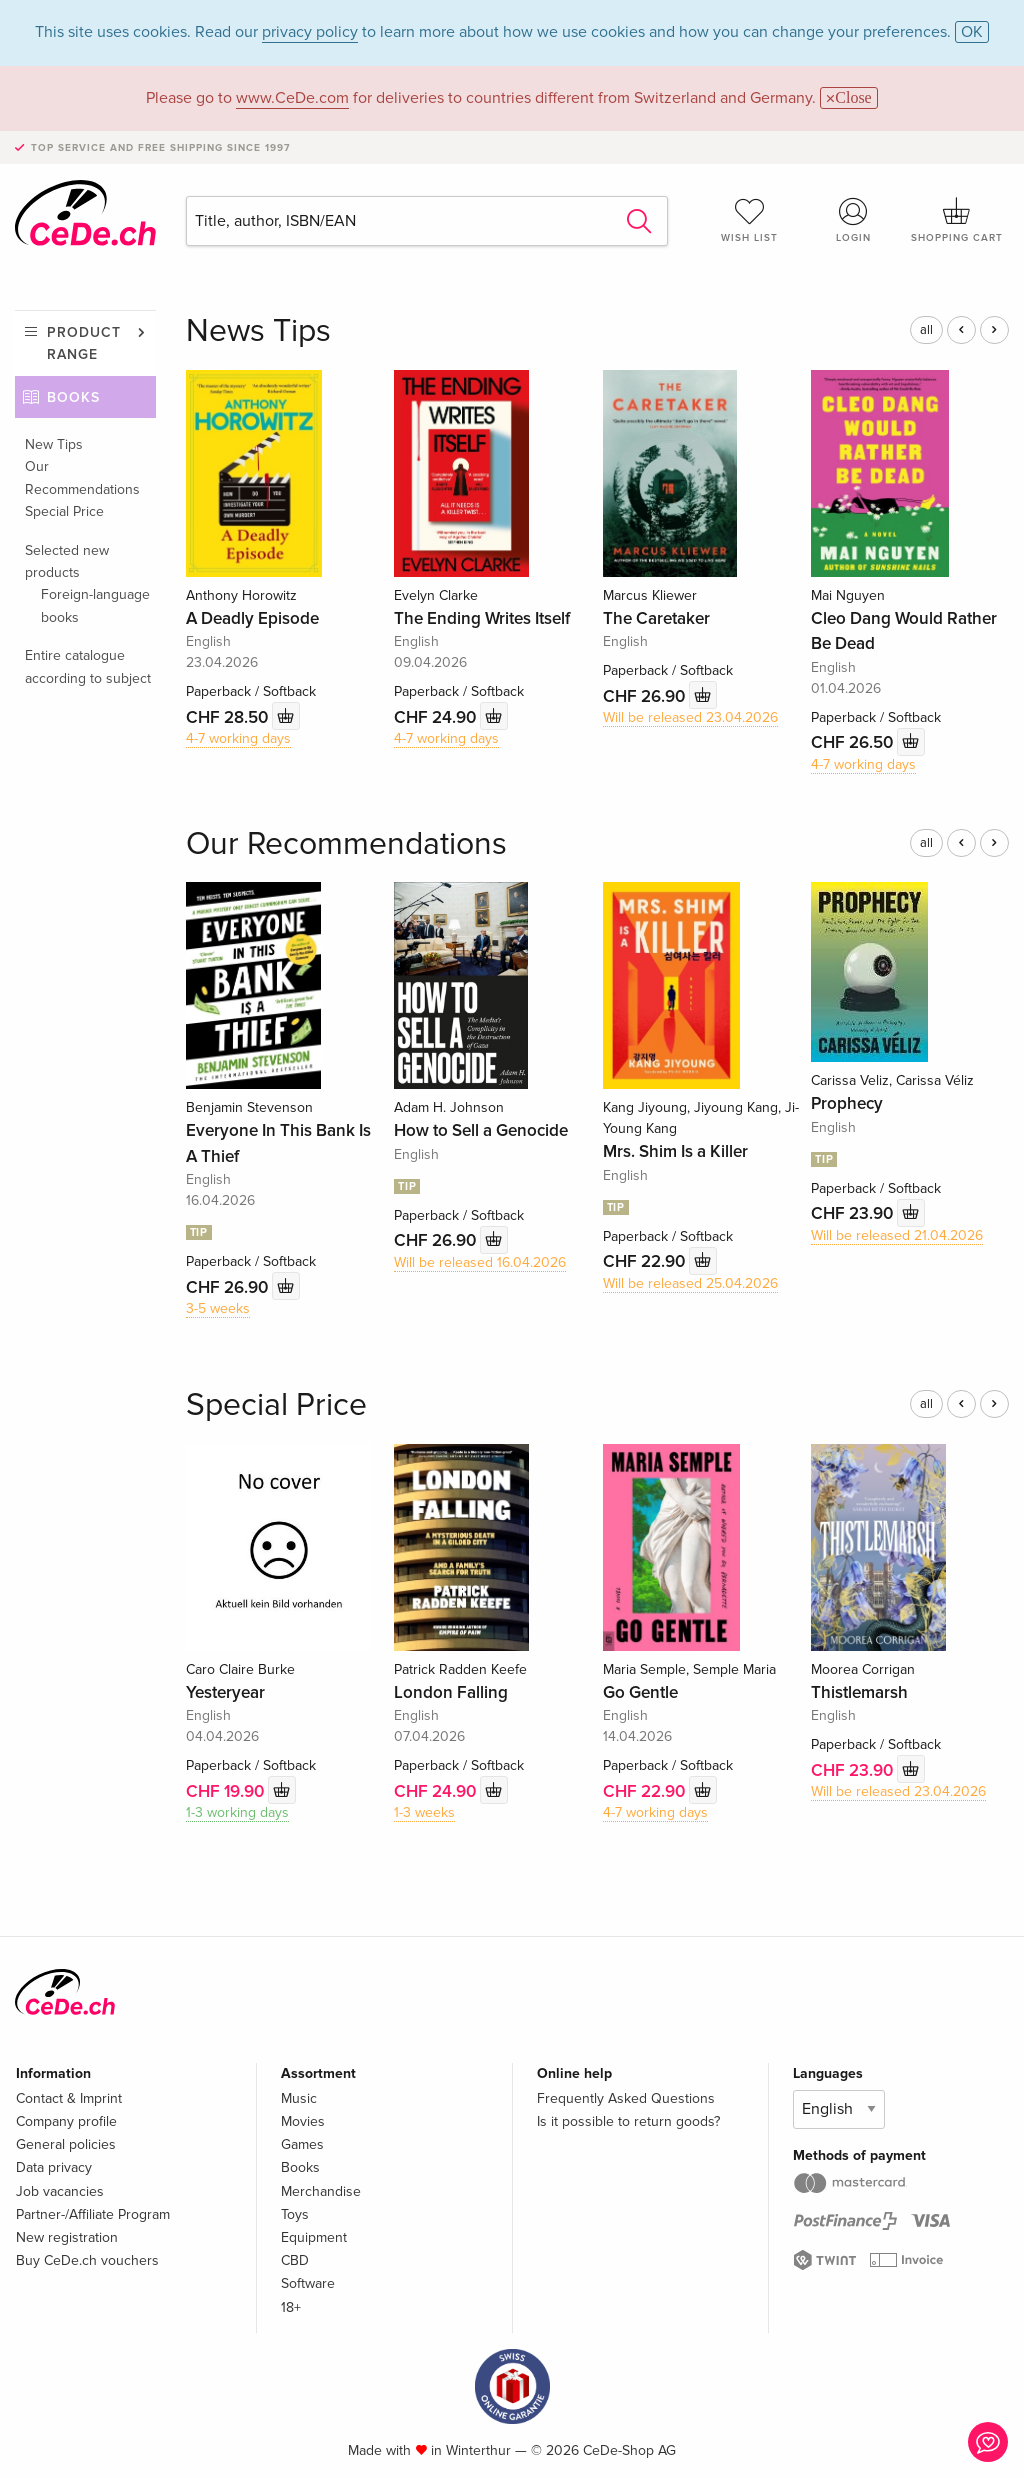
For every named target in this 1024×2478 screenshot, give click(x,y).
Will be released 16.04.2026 (480, 1262)
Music (299, 2098)
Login (853, 220)
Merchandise (321, 2191)
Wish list (750, 220)
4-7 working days (238, 738)
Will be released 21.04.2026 (897, 1235)
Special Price (64, 511)
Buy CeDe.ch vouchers (87, 2260)
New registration (67, 2237)
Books (73, 397)
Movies (303, 2121)
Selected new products (67, 561)
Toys (295, 2214)
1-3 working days (237, 1812)
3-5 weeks (218, 1308)
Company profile (66, 2121)
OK (972, 32)
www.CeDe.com (292, 98)
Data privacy (54, 2167)
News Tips (258, 331)
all (926, 330)
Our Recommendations (82, 477)
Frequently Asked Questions (626, 2098)
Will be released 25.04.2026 (690, 1283)
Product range (84, 343)
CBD (295, 2260)
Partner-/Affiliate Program (93, 2214)
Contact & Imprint (69, 2098)
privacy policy (310, 32)
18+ (291, 2307)
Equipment (314, 2237)
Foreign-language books (95, 605)
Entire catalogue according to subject (88, 666)
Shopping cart (957, 220)
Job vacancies (60, 2191)
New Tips (54, 444)
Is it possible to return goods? (628, 2121)
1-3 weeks (424, 1812)
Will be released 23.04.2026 (690, 717)
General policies (66, 2144)
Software (308, 2283)
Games (302, 2144)
